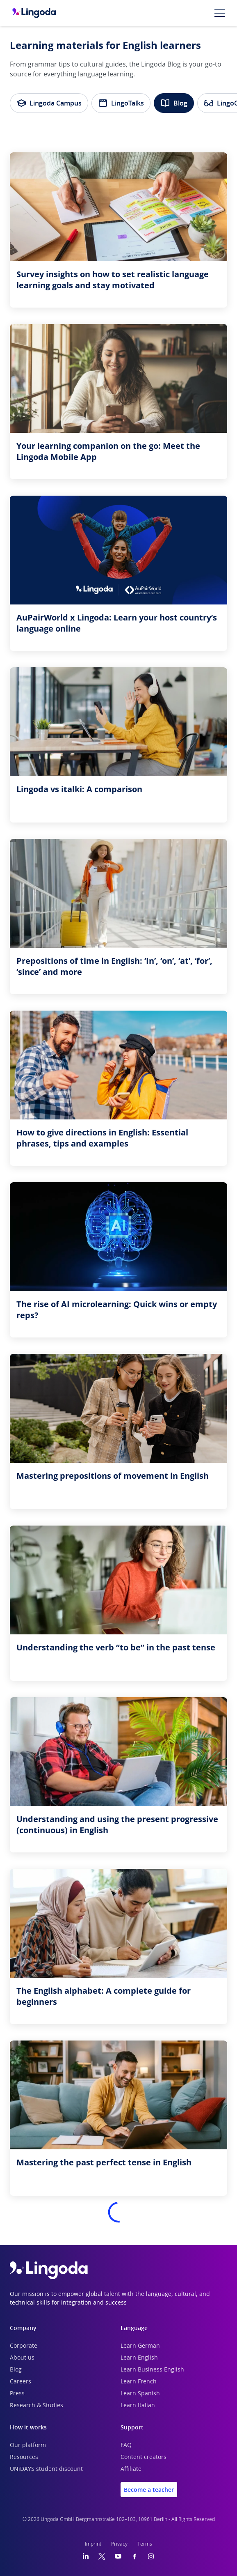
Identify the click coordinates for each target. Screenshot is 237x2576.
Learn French (139, 2382)
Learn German (140, 2346)
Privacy (119, 2544)
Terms (144, 2544)
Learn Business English (152, 2370)
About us (22, 2358)
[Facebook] (134, 2556)
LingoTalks (121, 103)
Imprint (93, 2544)
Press (17, 2394)
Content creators (143, 2457)
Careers (20, 2382)
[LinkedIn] (86, 2556)
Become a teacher (149, 2489)
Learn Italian (138, 2405)
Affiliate (131, 2469)
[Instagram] (150, 2556)
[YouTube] (118, 2556)
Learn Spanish (140, 2394)
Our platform (28, 2445)
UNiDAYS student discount (46, 2469)
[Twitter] (102, 2556)
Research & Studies (36, 2405)
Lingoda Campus (49, 103)
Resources (24, 2457)
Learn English (139, 2358)
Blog (173, 103)
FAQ (126, 2445)
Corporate (23, 2346)
